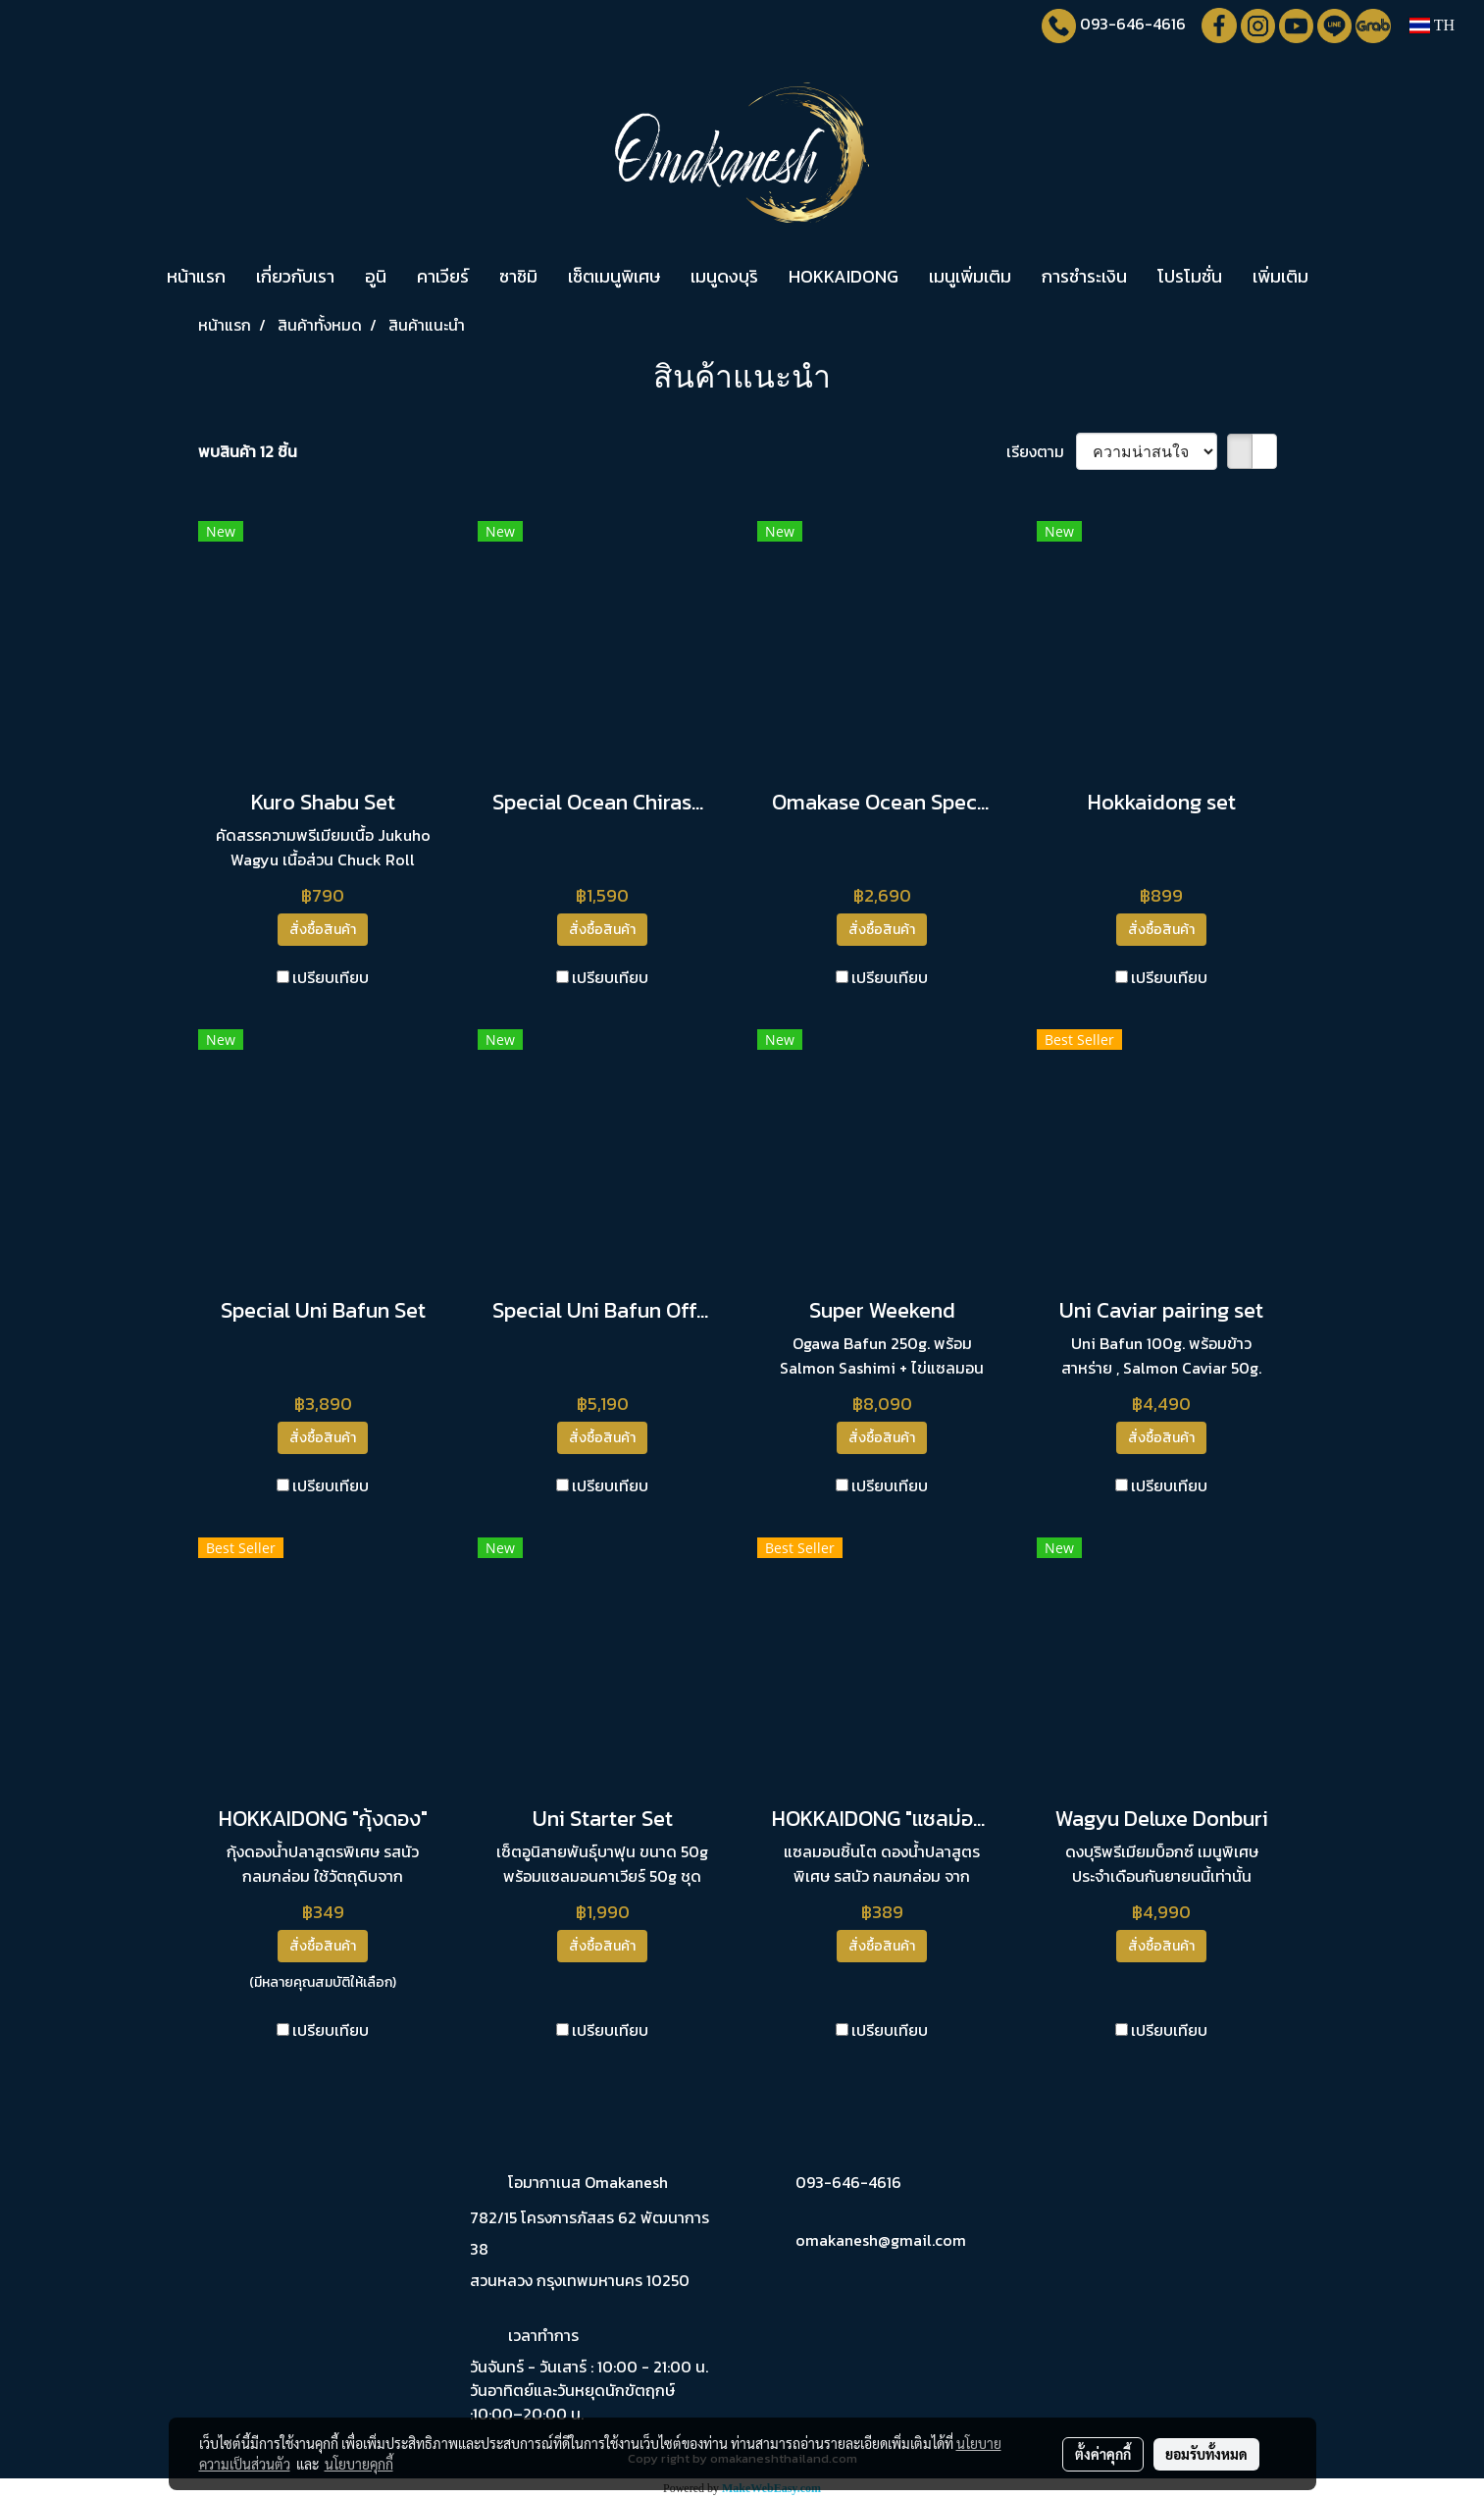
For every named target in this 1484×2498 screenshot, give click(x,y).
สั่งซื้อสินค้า (322, 929)
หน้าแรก (196, 276)
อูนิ (375, 276)
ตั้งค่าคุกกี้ (1103, 2454)
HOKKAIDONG (843, 276)
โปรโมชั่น (1189, 276)
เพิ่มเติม (1280, 276)
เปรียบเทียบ (330, 977)
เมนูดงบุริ (724, 276)
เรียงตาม (1041, 451)
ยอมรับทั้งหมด (1206, 2454)
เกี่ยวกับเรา (295, 276)
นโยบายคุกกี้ (359, 2463)
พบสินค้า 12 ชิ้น (247, 451)
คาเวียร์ (443, 276)
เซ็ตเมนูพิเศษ (614, 276)
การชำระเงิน (1084, 276)
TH (1432, 25)
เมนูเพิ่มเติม (970, 276)
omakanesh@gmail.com (880, 2240)
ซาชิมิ (518, 276)
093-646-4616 (1133, 23)
